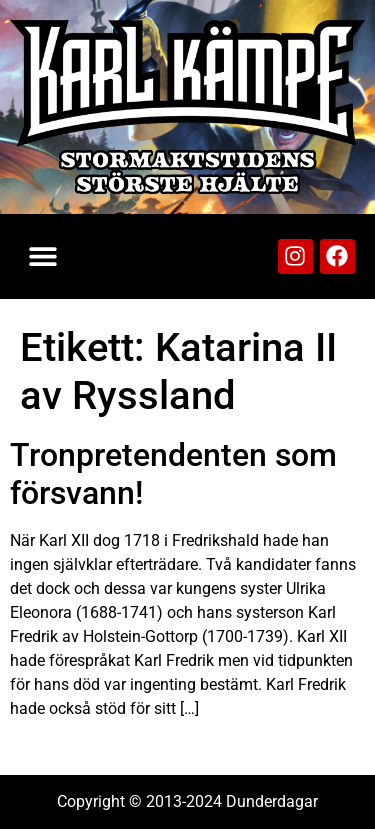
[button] (42, 256)
